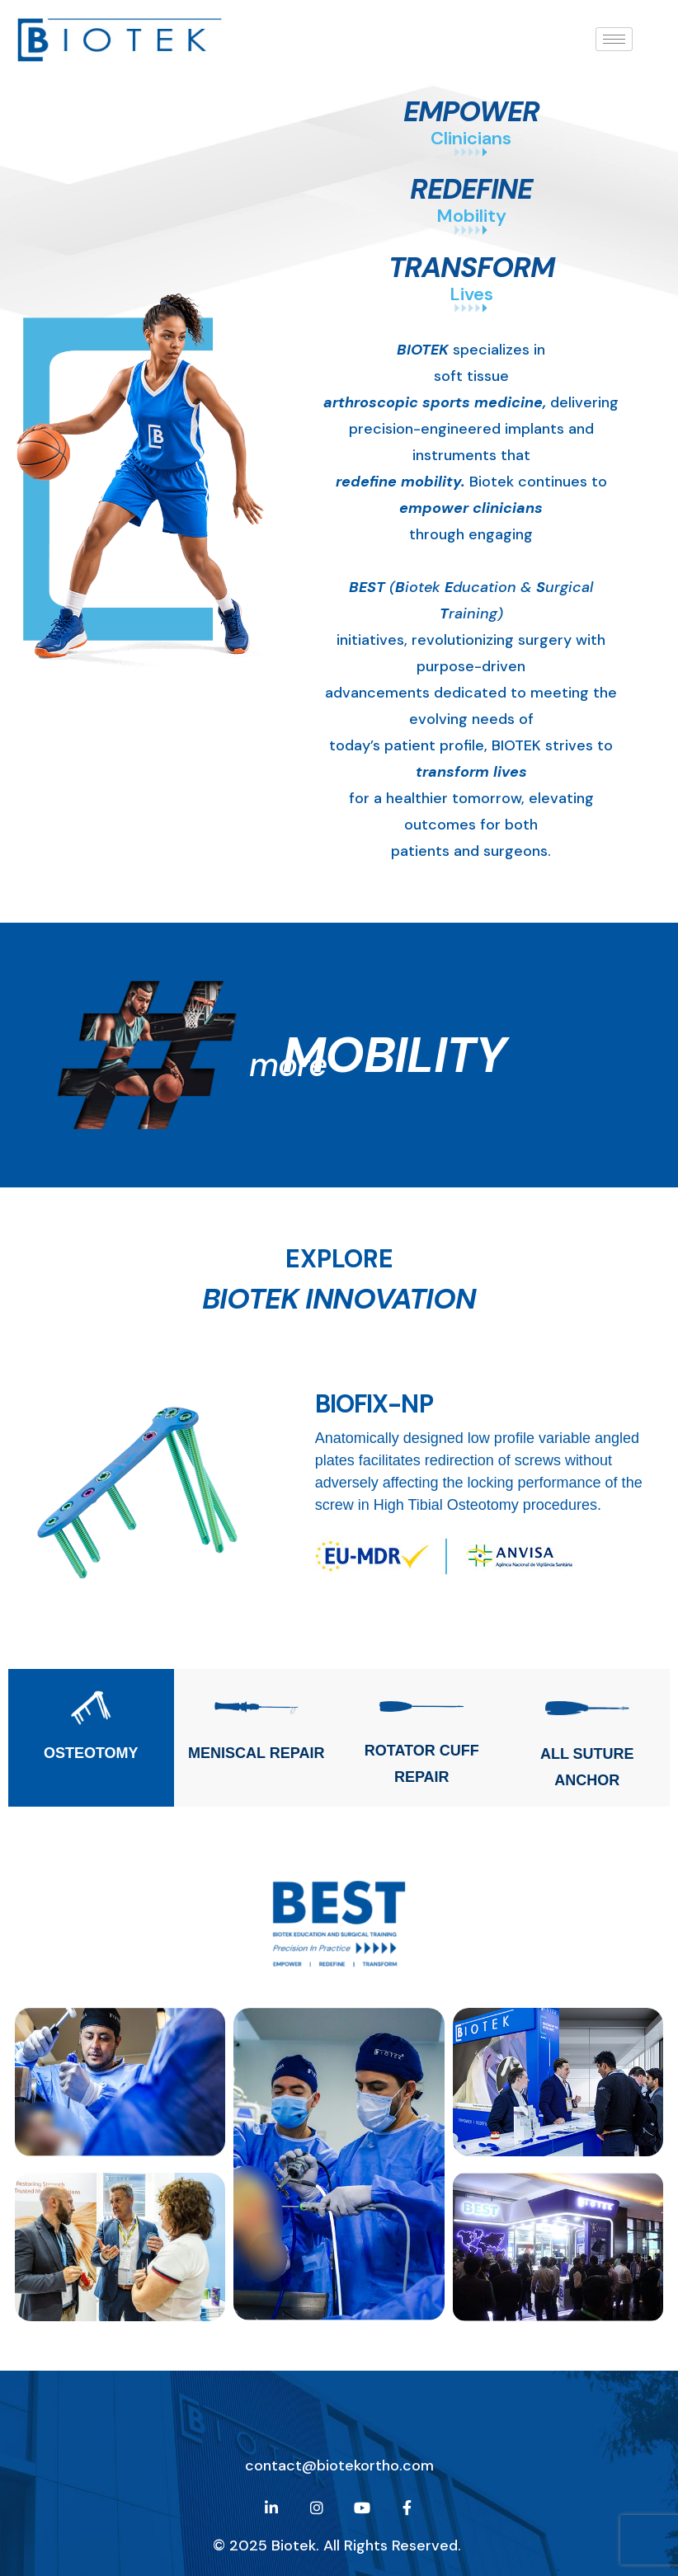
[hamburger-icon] (614, 39)
